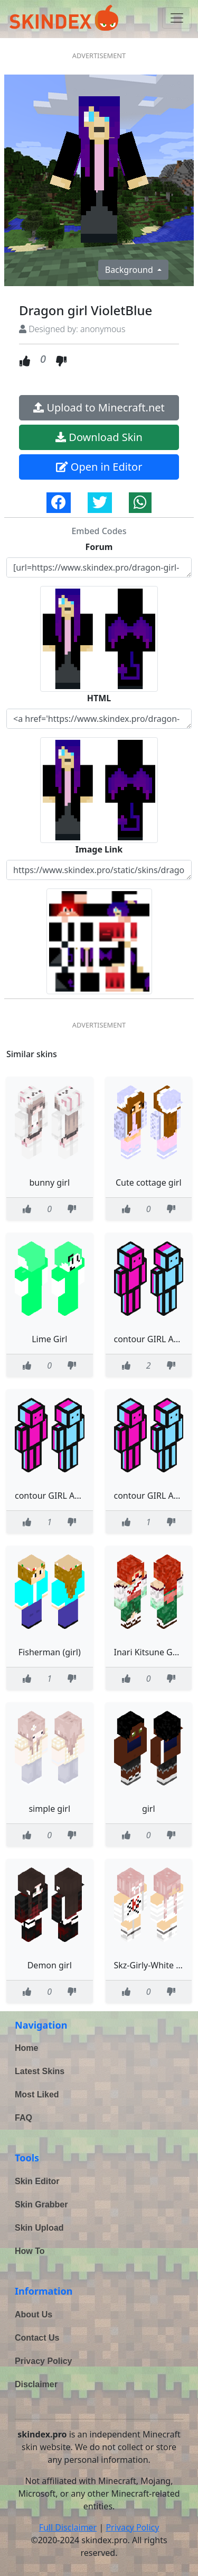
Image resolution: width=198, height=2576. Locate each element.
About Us (33, 2314)
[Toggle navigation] (177, 18)
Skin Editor (37, 2181)
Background (130, 270)
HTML (99, 698)
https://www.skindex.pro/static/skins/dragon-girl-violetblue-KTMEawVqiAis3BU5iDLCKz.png (99, 870)
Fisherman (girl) (49, 1652)
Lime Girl (49, 1339)
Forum (99, 547)
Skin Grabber (41, 2204)
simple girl (49, 1808)
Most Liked (37, 2094)
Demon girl (49, 1965)
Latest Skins (39, 2071)
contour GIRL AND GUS (60, 1495)
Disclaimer (36, 2384)
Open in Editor (99, 467)
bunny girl (49, 1182)
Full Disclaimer (68, 2527)
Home (26, 2047)
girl (148, 1808)
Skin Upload (39, 2227)
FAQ (23, 2117)
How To (30, 2251)
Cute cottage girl (149, 1182)
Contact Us (37, 2337)
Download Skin (99, 437)
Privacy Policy (43, 2361)
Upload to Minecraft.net (99, 407)
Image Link (99, 849)
